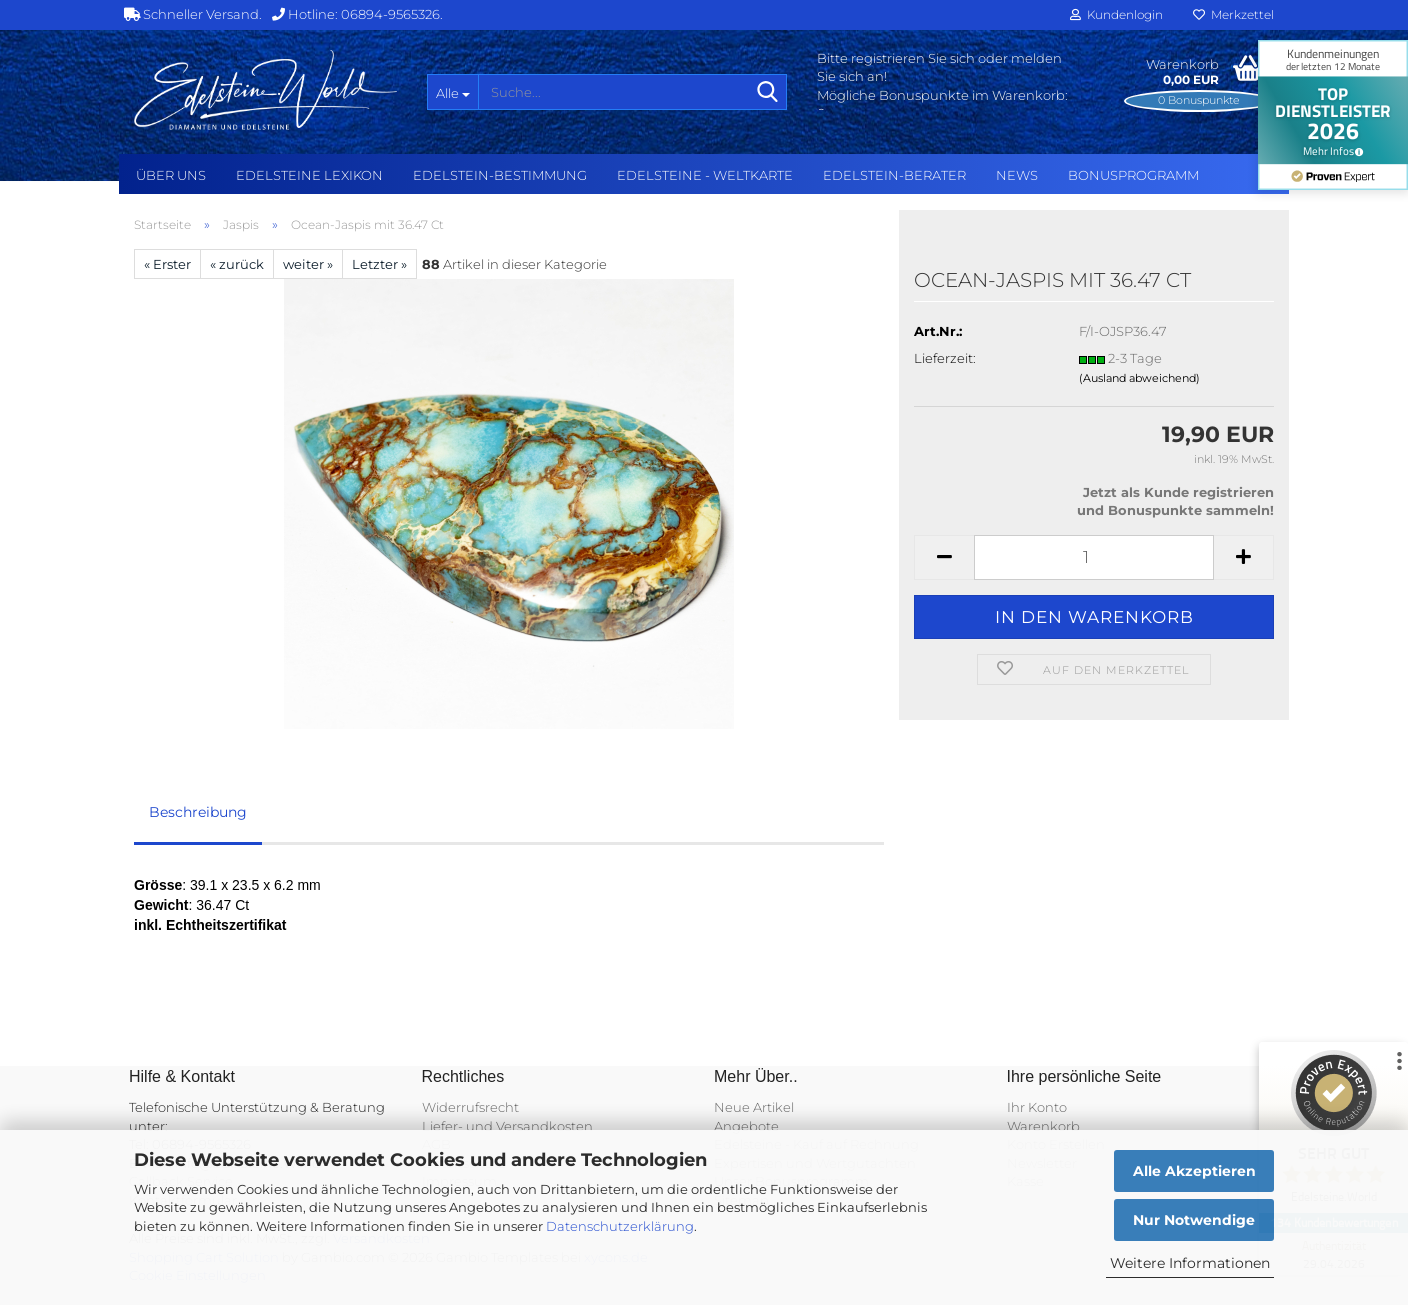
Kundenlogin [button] (1116, 14)
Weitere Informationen (1190, 1263)
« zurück (237, 264)
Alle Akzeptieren (1194, 1171)
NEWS (1017, 175)
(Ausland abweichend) (1139, 378)
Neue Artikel (754, 1107)
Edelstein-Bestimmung (500, 175)
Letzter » (379, 264)
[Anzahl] (1094, 557)
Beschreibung (198, 812)
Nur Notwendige (1194, 1220)
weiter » (308, 264)
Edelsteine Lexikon (309, 175)
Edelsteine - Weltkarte (705, 175)
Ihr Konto (1037, 1107)
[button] (944, 557)
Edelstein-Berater (894, 175)
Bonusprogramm (1133, 175)
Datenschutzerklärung (620, 1226)
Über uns (171, 175)
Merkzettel (1233, 14)
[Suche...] (452, 92)
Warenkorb (1043, 1126)
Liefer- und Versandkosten (507, 1126)
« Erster (167, 264)
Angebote (746, 1126)
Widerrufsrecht (470, 1107)
